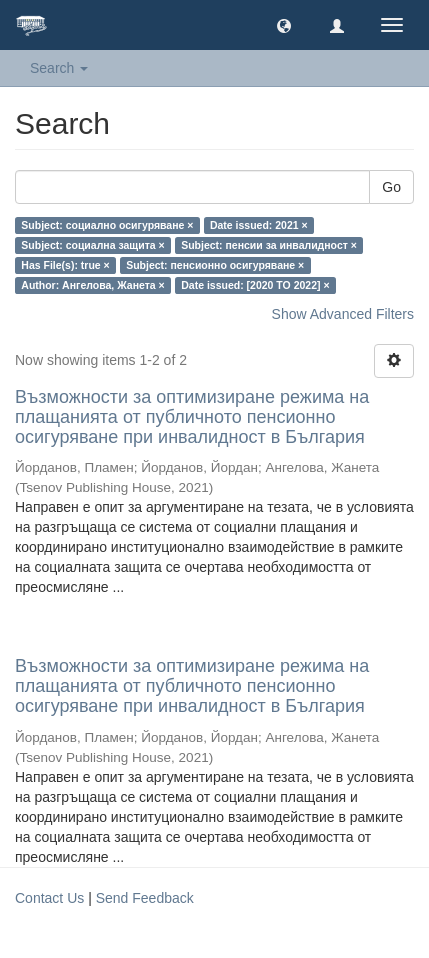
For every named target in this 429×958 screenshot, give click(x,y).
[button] (284, 25)
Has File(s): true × (65, 265)
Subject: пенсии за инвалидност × (269, 245)
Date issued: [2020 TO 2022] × (255, 285)
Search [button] (59, 68)
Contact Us (49, 898)
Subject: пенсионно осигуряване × (215, 265)
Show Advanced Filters (343, 314)
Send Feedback (145, 898)
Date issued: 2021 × (259, 225)
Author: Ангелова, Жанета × (92, 285)
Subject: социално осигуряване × (107, 225)
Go (391, 187)
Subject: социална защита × (92, 245)
